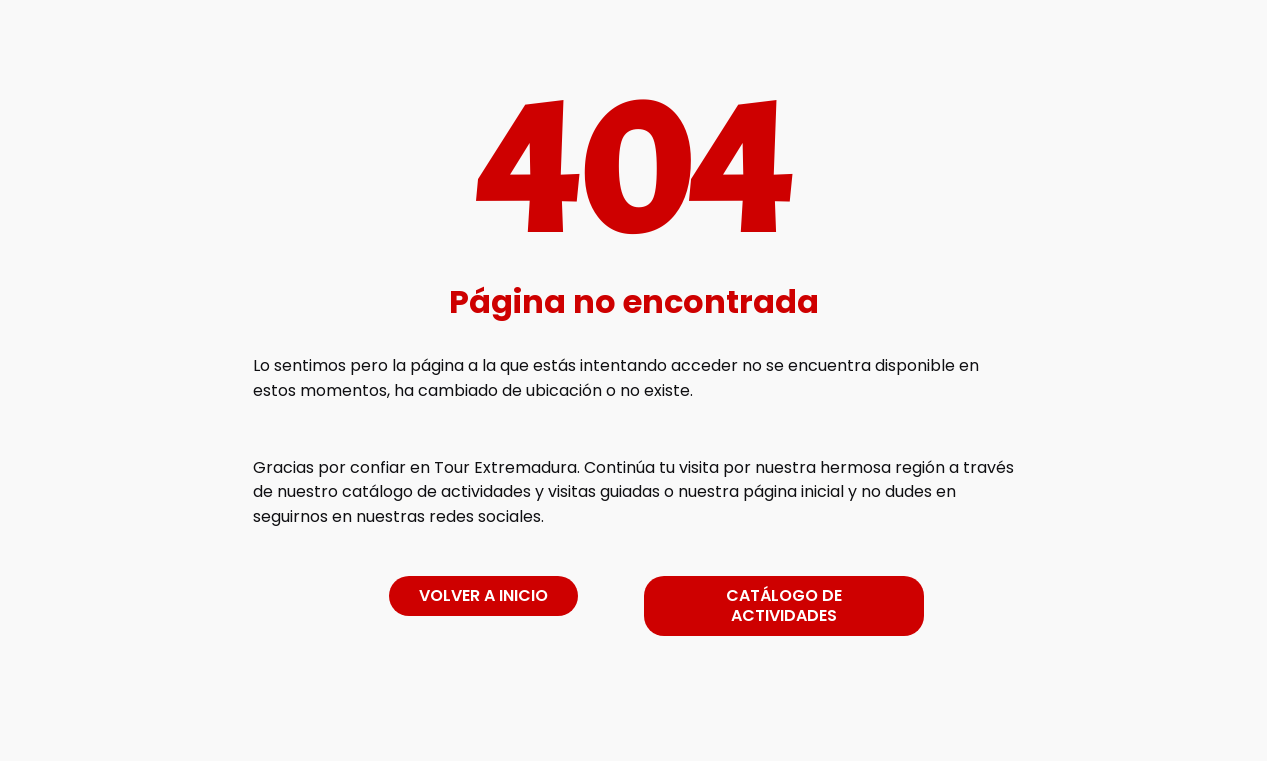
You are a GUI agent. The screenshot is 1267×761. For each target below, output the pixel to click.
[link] (634, 724)
